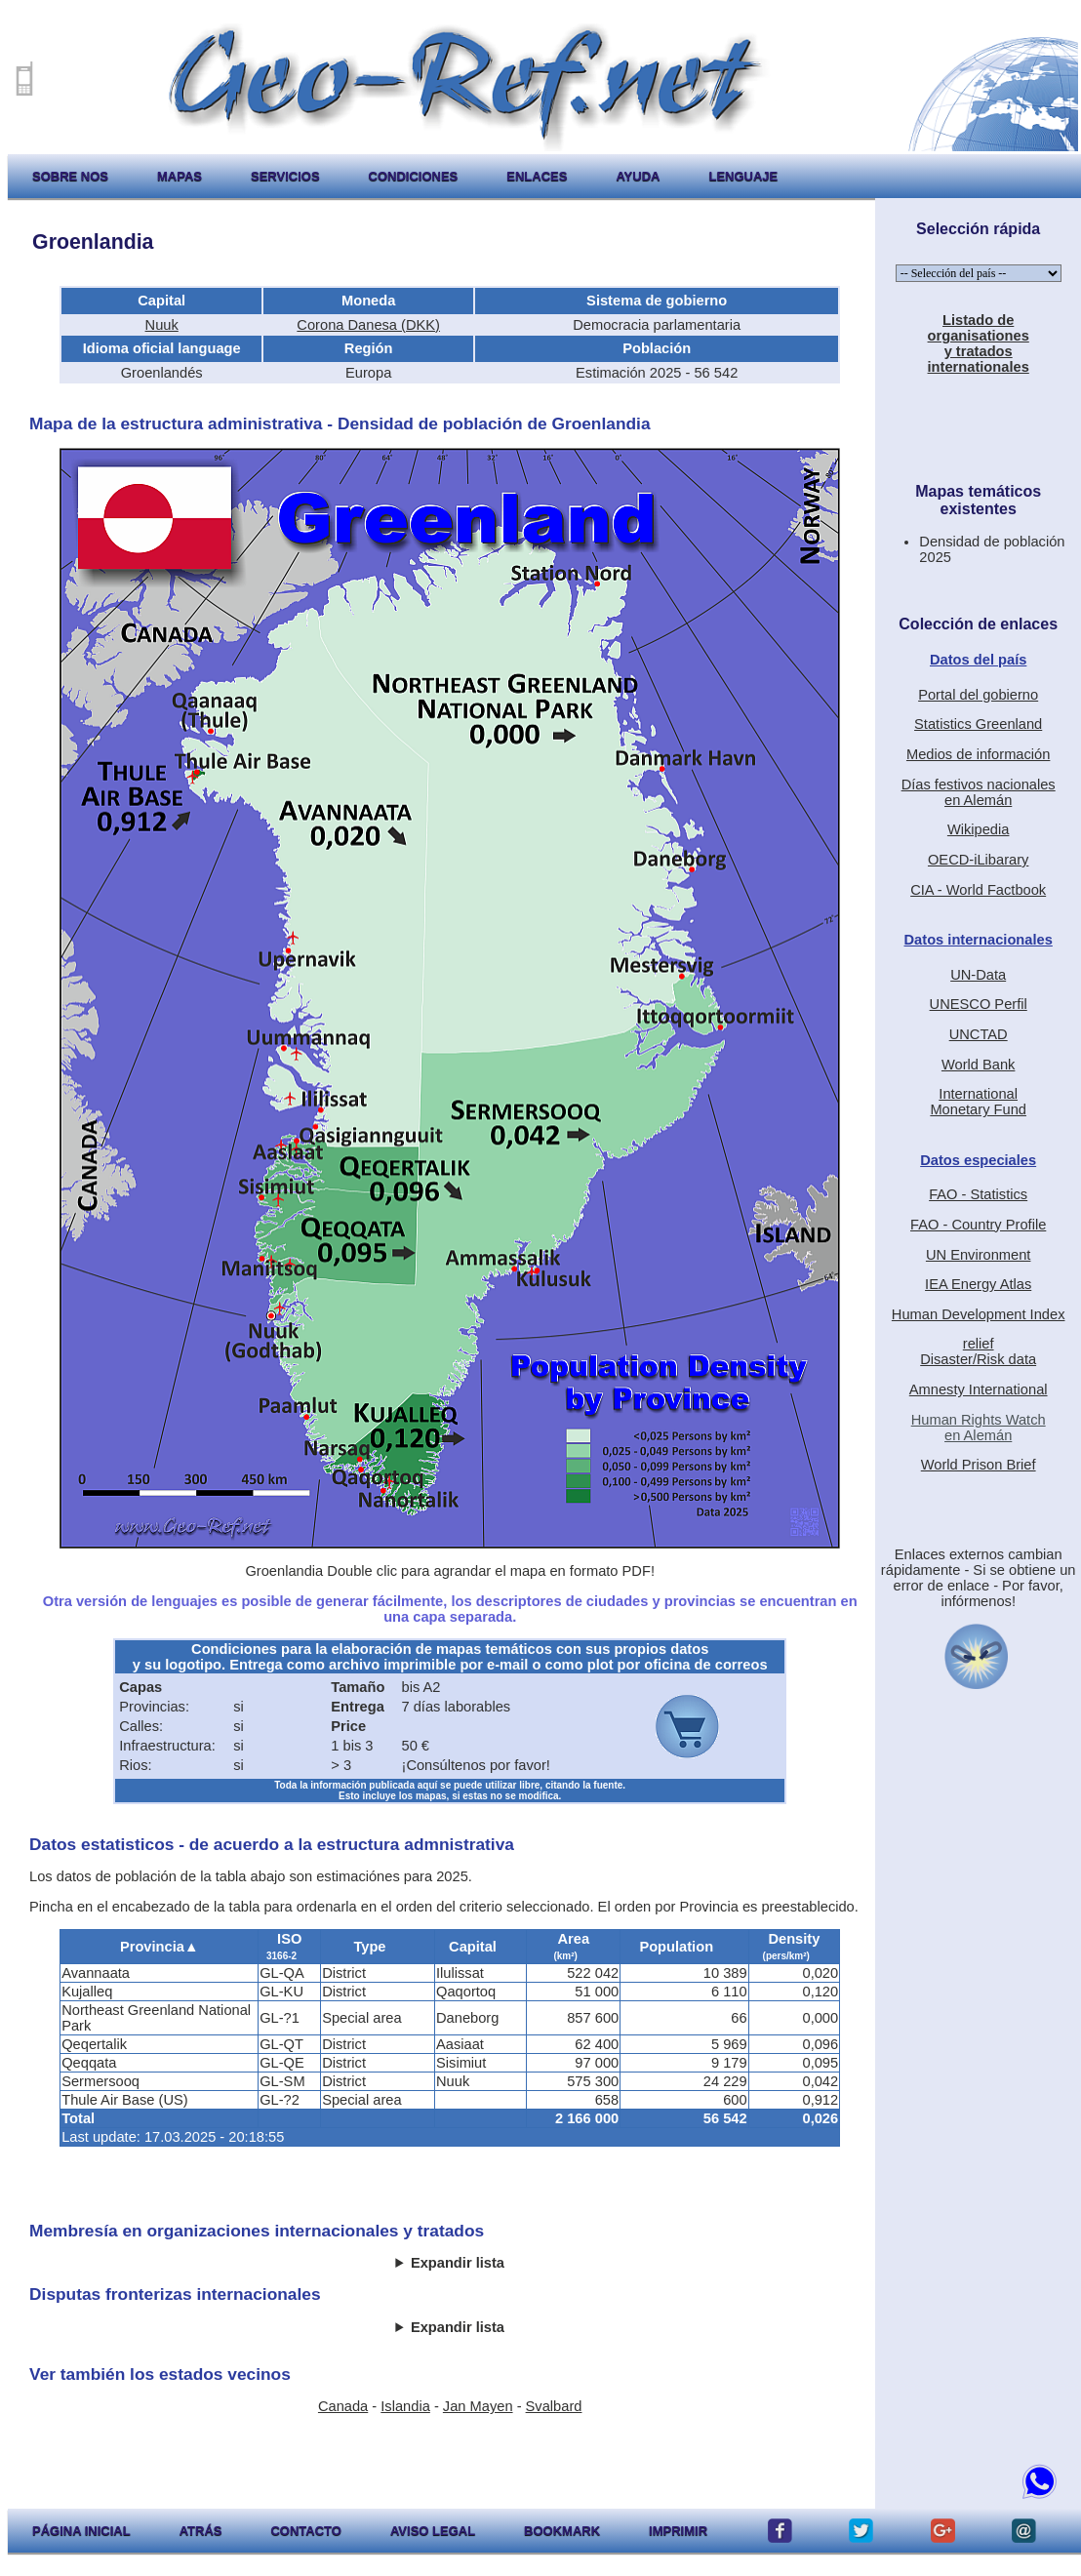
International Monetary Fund (978, 1101)
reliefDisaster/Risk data (978, 1351)
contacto (305, 2530)
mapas (179, 176)
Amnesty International (978, 1389)
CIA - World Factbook (978, 890)
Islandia (405, 2406)
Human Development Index (978, 1314)
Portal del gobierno (978, 695)
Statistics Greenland (978, 724)
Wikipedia (978, 829)
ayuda (638, 176)
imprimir (678, 2530)
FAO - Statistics (978, 1194)
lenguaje (743, 176)
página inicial (81, 2530)
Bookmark (562, 2530)
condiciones (414, 176)
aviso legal (432, 2530)
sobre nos (70, 176)
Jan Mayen (478, 2406)
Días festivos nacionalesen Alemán (978, 792)
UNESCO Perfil (978, 1004)
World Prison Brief (978, 1464)
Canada (343, 2406)
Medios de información (978, 754)
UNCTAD (978, 1034)
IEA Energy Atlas (978, 1284)
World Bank (978, 1064)
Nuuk (162, 325)
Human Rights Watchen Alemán (978, 1427)
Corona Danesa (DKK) (368, 325)
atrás (201, 2530)
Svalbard (554, 2406)
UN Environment (978, 1255)
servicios (285, 176)
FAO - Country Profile (978, 1224)
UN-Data (978, 975)
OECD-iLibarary (978, 859)
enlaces (536, 176)
